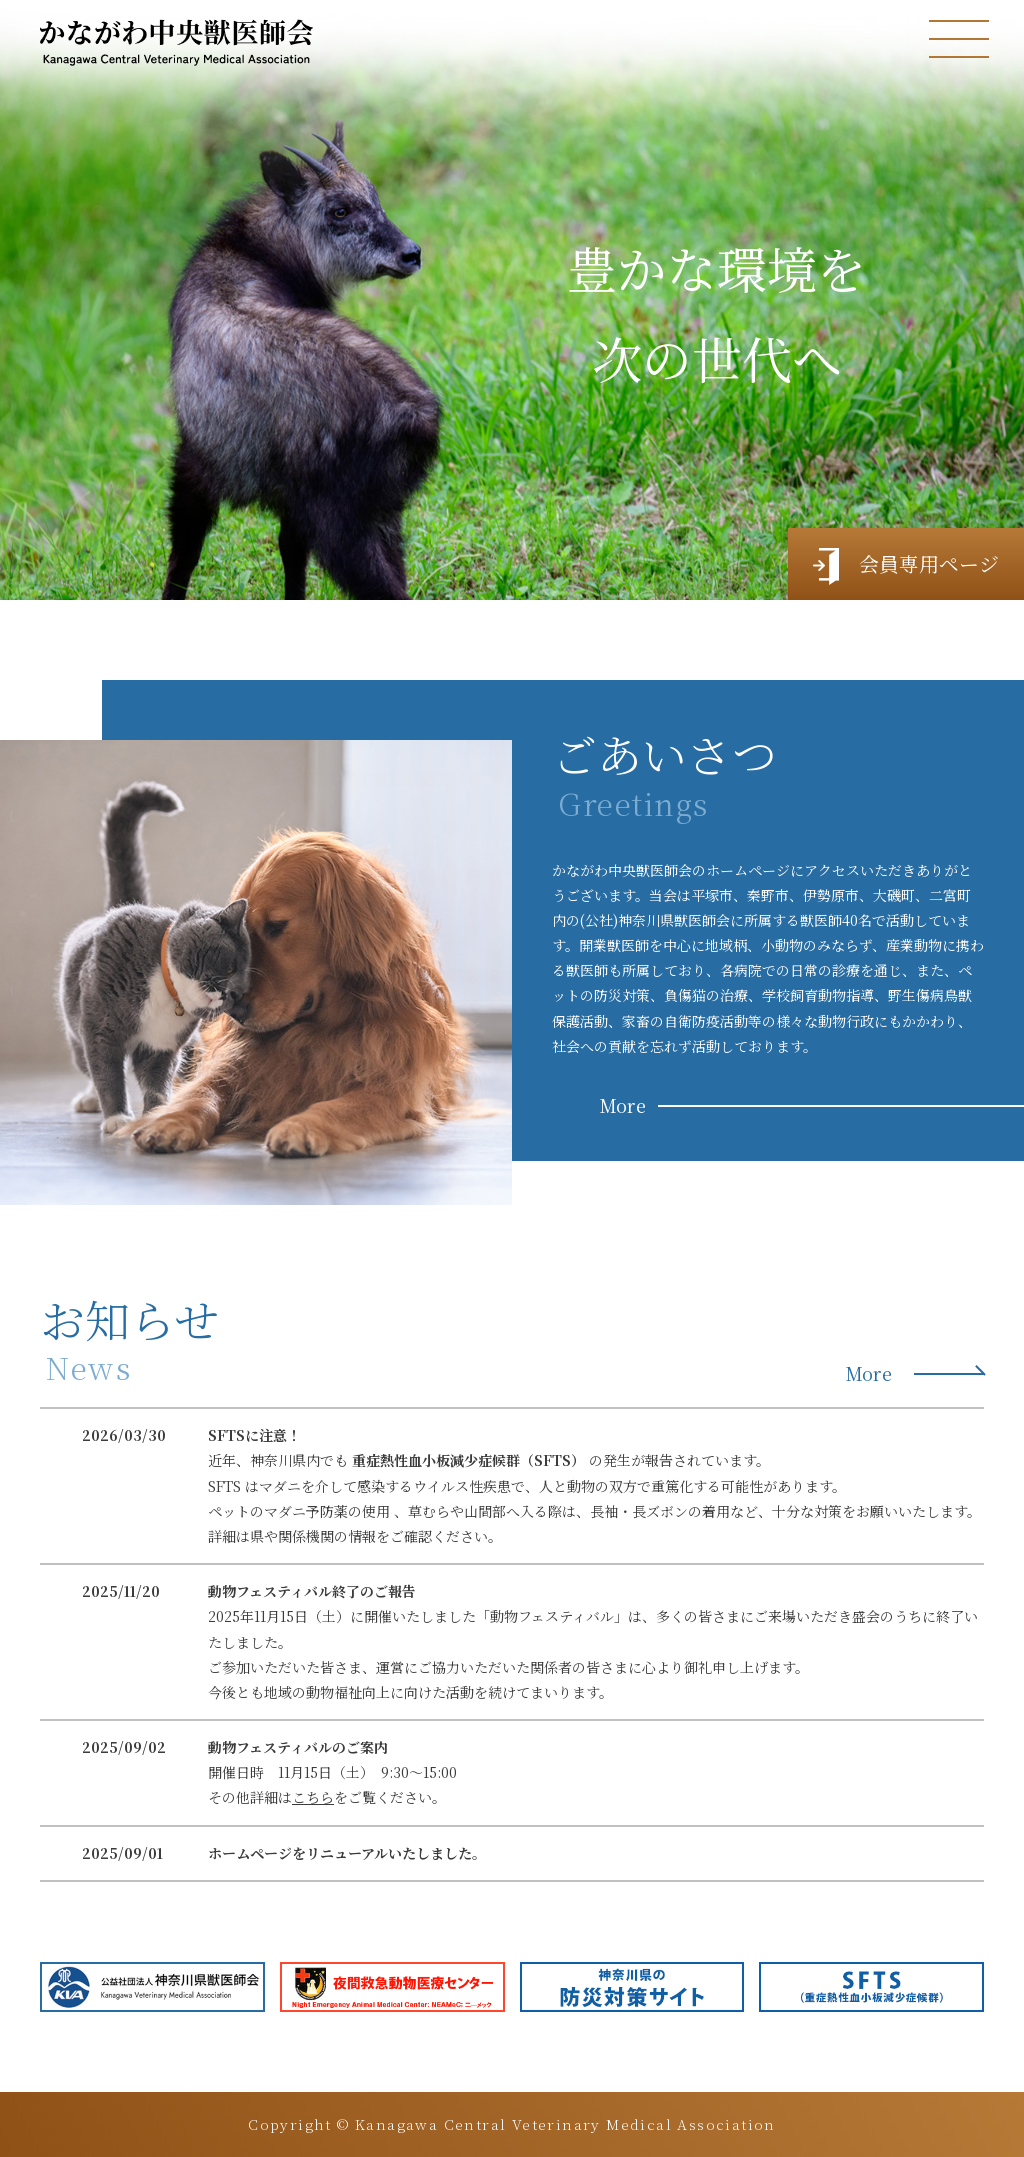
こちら (313, 1797)
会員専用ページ (906, 566)
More (623, 1105)
